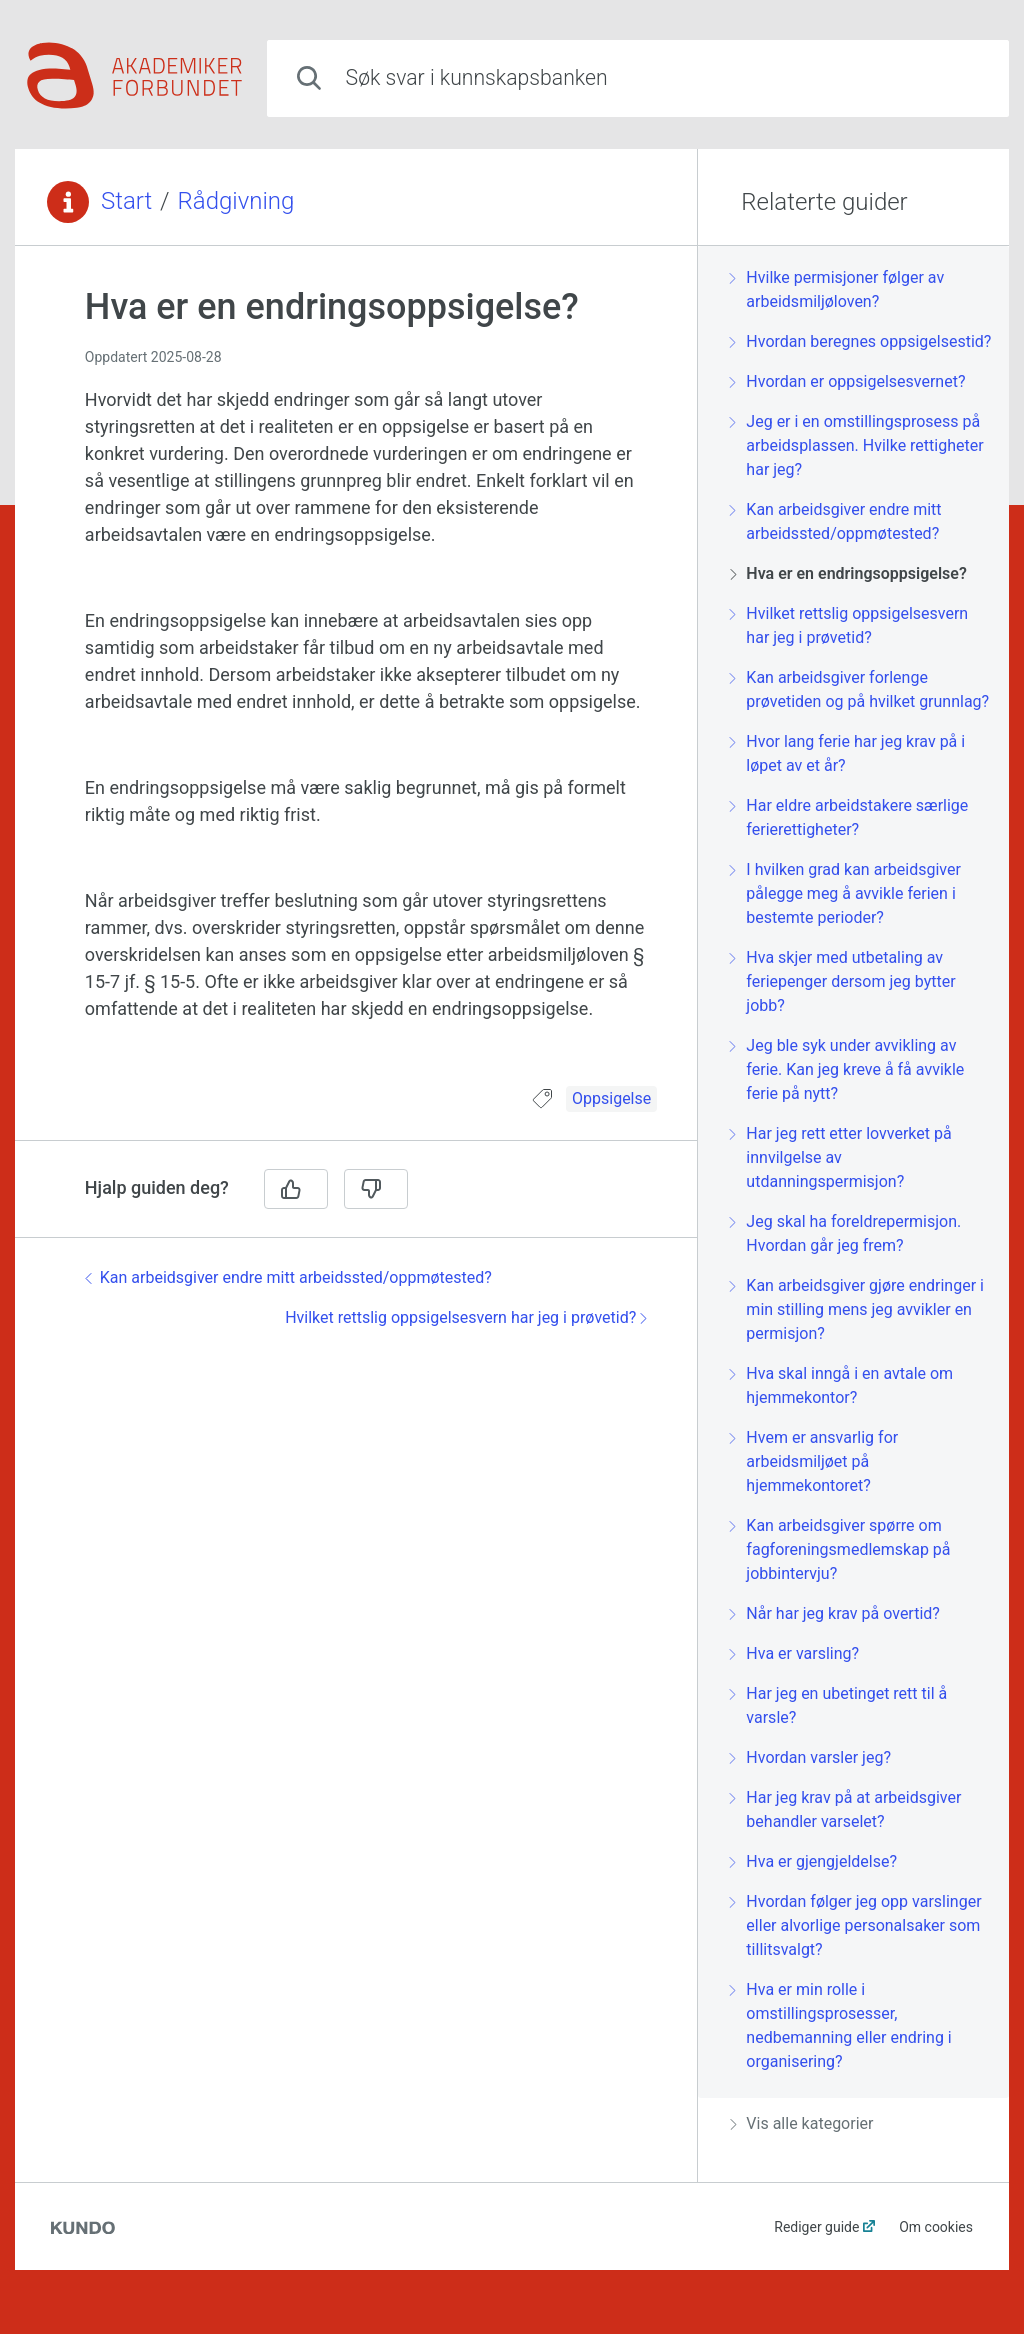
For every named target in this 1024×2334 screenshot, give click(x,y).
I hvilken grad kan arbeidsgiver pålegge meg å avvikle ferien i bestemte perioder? (845, 893)
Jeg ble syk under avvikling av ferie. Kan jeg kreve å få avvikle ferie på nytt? (847, 1069)
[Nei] (376, 1189)
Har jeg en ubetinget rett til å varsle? (838, 1705)
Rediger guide (816, 2227)
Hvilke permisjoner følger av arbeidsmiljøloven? (837, 289)
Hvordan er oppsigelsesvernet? (847, 381)
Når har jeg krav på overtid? (835, 1613)
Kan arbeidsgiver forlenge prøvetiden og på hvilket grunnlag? (859, 689)
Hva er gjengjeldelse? (813, 1861)
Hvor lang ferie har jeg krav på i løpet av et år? (847, 753)
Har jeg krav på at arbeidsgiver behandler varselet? (845, 1809)
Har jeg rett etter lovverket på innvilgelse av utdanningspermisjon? (840, 1157)
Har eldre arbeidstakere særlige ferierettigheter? (849, 817)
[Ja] (296, 1189)
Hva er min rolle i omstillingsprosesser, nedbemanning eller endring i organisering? (840, 2025)
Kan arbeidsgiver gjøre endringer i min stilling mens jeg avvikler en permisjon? (857, 1309)
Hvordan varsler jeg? (810, 1757)
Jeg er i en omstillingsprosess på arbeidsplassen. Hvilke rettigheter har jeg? (856, 445)
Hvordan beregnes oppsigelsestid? (860, 341)
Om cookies (936, 2227)
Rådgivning (236, 201)
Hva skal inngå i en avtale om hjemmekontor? (841, 1385)
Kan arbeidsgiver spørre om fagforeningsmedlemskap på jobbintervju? (840, 1549)
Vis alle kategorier (801, 2123)
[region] (356, 678)
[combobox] (638, 78)
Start (126, 201)
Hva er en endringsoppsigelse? (848, 573)
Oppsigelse (611, 1098)
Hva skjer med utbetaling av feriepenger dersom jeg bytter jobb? (842, 981)
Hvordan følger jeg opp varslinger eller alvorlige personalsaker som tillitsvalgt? (855, 1925)
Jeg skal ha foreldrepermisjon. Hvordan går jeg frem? (845, 1233)
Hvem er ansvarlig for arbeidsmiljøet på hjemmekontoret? (814, 1461)
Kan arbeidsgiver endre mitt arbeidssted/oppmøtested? (288, 1277)
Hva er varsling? (794, 1653)
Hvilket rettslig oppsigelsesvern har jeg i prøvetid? (466, 1317)
